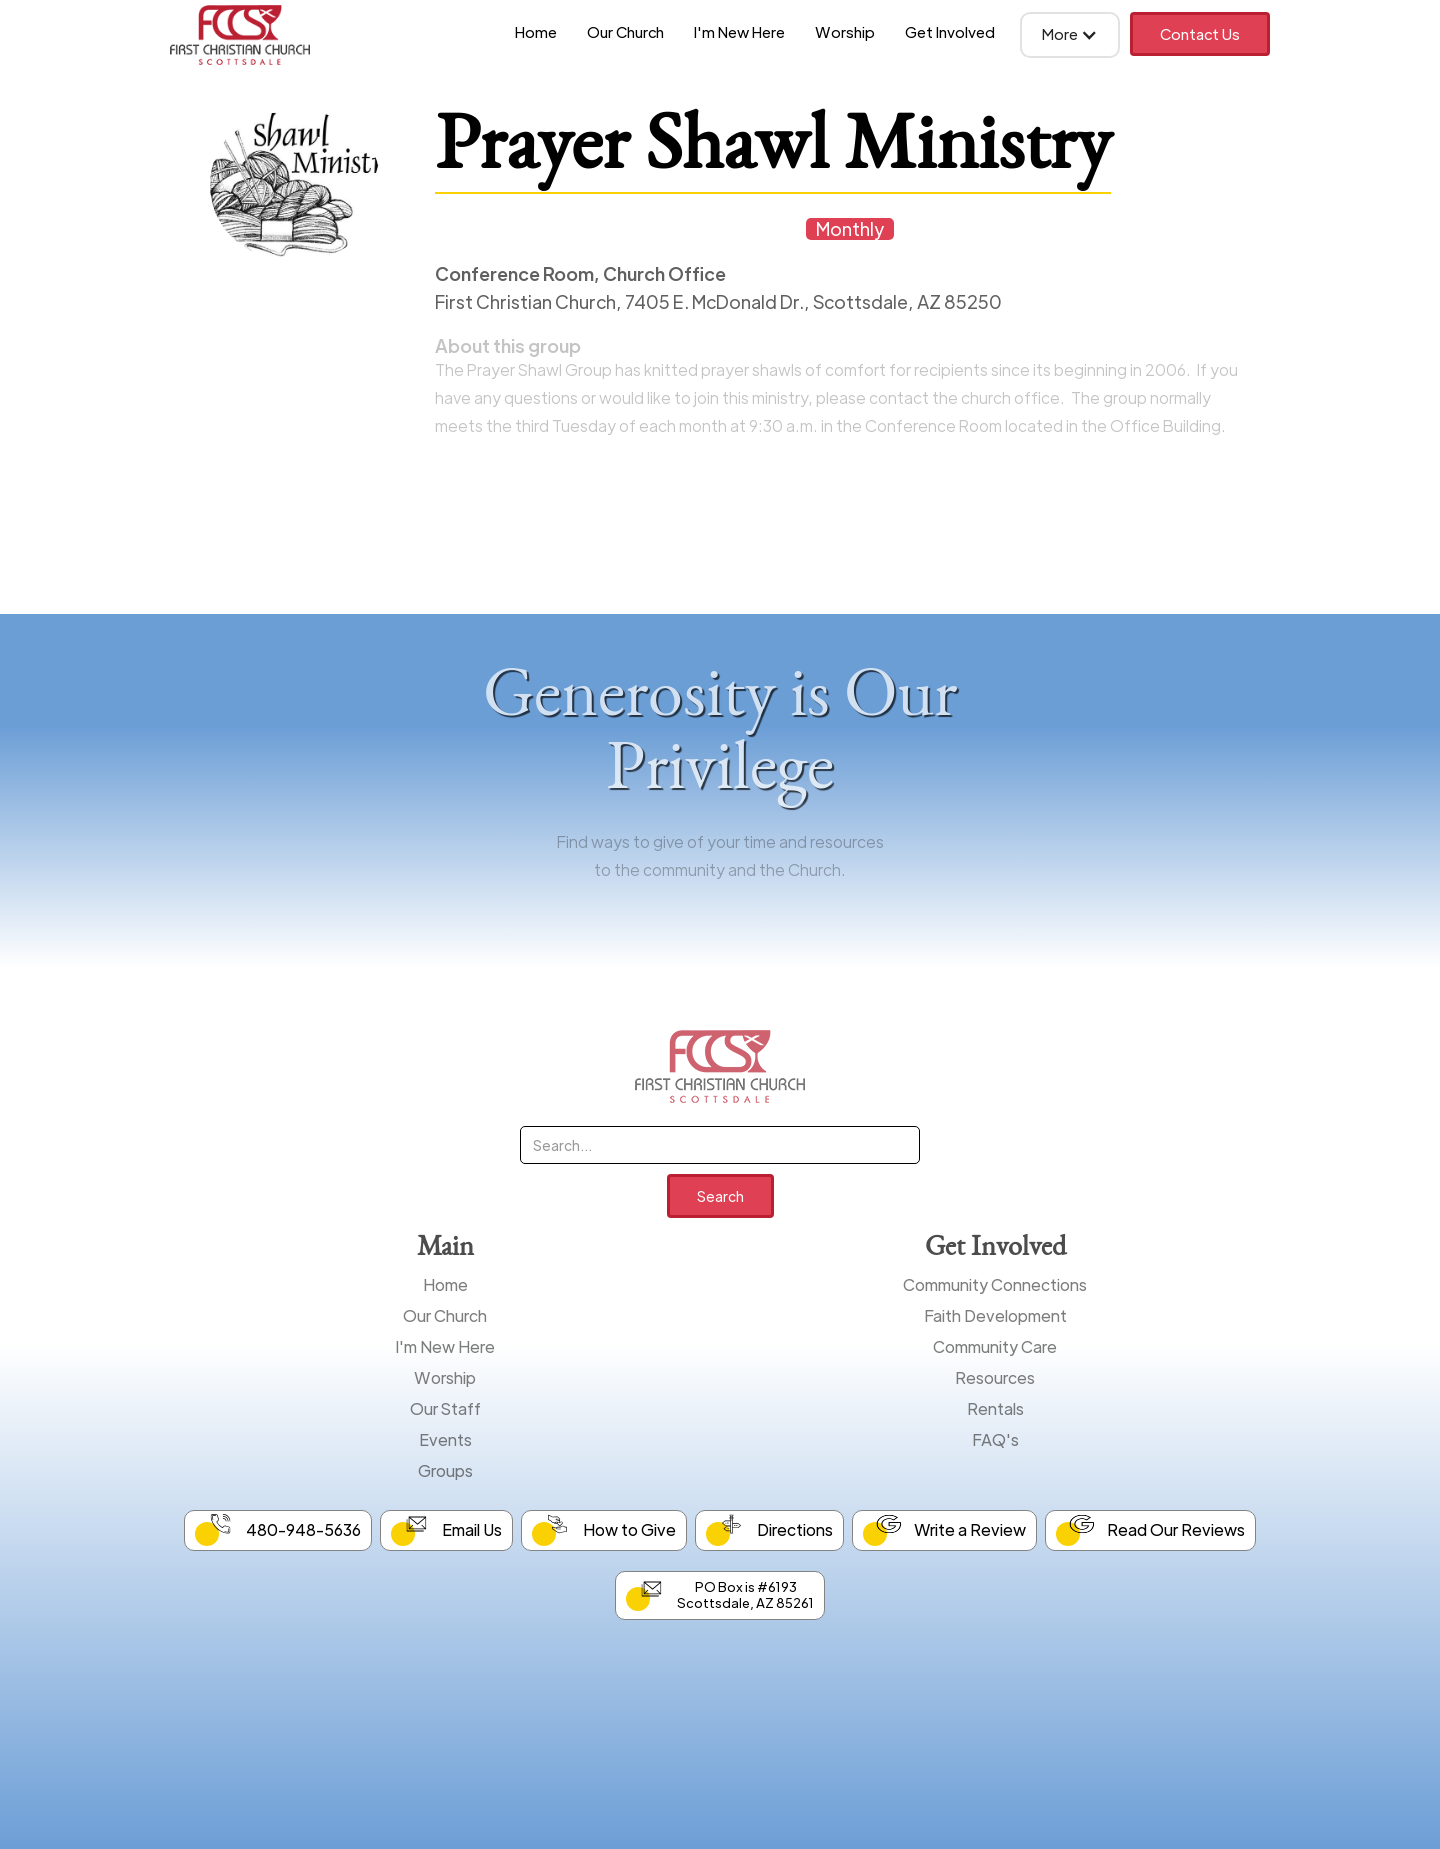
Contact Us (1200, 33)
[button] (1070, 35)
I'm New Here (739, 31)
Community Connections (995, 1284)
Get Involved (950, 31)
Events (445, 1439)
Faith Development (995, 1315)
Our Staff (445, 1408)
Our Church (625, 31)
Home (536, 31)
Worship (845, 31)
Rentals (995, 1408)
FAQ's (995, 1439)
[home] (240, 35)
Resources (995, 1377)
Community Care (995, 1346)
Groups (445, 1470)
